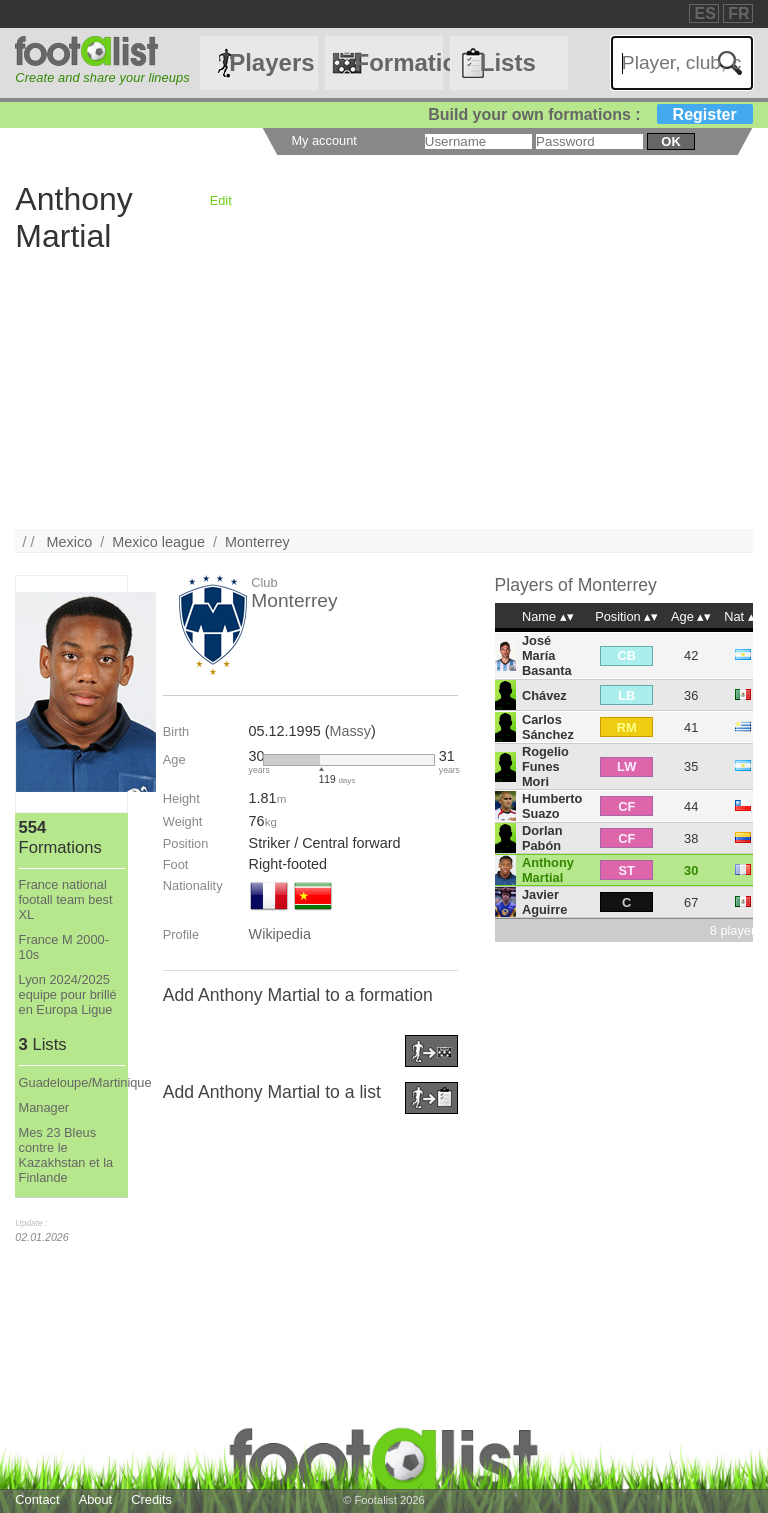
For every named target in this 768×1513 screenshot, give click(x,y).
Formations (398, 62)
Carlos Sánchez (548, 727)
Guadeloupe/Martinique (72, 1082)
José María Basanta (547, 655)
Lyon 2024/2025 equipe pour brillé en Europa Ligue (68, 994)
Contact (37, 1499)
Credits (151, 1499)
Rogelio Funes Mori (545, 766)
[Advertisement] (383, 390)
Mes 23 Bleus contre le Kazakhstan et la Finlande (66, 1155)
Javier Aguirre (545, 902)
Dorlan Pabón (542, 838)
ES (704, 13)
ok (670, 141)
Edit (221, 200)
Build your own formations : (590, 114)
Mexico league (158, 542)
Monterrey (257, 542)
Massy (350, 731)
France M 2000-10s (64, 947)
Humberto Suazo (552, 806)
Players (271, 62)
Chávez (544, 695)
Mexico (70, 542)
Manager (44, 1107)
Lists (508, 62)
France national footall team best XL (66, 899)
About (95, 1499)
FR (738, 13)
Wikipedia (280, 934)
